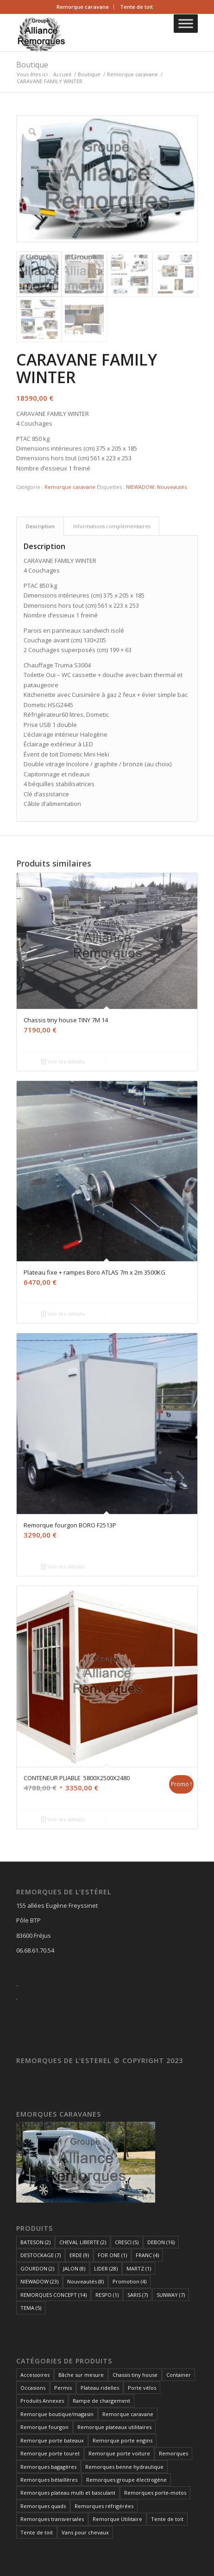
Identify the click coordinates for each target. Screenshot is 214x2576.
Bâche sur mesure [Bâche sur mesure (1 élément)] (81, 2374)
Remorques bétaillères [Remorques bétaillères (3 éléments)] (48, 2479)
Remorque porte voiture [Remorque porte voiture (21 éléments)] (119, 2453)
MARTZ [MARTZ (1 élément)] (138, 2268)
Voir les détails (63, 1061)
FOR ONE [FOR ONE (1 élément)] (112, 2255)
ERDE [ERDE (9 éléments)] (79, 2255)
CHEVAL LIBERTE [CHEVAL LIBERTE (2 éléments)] (82, 2242)
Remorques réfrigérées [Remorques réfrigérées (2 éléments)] (104, 2506)
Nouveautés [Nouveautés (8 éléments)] (85, 2281)
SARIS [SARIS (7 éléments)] (137, 2294)
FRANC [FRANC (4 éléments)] (147, 2255)
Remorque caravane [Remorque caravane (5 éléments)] (127, 2414)
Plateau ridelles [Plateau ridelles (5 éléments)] (100, 2387)
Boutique (32, 65)
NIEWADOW (140, 486)
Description (40, 526)
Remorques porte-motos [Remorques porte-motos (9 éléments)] (155, 2492)
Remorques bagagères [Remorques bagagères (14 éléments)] (48, 2466)
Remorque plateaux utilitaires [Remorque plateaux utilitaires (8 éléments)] (114, 2426)
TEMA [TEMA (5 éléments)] (30, 2307)
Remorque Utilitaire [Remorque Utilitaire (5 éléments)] (117, 2518)
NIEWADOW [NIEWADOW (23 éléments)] (39, 2281)
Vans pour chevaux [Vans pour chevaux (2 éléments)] (85, 2532)
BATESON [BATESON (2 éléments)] (35, 2242)
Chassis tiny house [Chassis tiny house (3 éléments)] (135, 2374)
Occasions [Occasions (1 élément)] (32, 2387)
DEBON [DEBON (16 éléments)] (161, 2242)
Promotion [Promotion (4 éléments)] (129, 2281)
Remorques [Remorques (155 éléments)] (173, 2453)
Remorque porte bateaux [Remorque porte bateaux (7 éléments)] (52, 2440)
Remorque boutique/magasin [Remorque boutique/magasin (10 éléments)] (57, 2414)
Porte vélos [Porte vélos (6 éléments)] (142, 2387)
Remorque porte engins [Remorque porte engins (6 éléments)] (122, 2440)
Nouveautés (172, 486)
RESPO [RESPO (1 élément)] (107, 2294)
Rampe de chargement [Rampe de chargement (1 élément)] (101, 2400)
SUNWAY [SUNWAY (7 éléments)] (171, 2294)
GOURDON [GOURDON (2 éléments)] (37, 2268)
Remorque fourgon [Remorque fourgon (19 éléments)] (44, 2426)
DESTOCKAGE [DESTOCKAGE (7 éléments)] (40, 2255)
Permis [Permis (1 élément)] (63, 2387)
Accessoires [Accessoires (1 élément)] (35, 2374)
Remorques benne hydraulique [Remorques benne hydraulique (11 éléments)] (124, 2466)
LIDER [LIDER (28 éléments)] (106, 2268)
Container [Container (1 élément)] (178, 2374)
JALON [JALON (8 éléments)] (74, 2268)
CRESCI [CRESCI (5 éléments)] (126, 2242)
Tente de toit (136, 6)
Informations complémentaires (111, 526)
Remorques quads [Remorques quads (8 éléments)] (43, 2506)
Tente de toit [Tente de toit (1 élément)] (167, 2518)
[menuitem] (83, 7)
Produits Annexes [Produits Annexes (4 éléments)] (42, 2400)
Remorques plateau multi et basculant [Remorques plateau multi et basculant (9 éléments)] (67, 2492)
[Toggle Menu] (185, 23)
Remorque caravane (83, 6)
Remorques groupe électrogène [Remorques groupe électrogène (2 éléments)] (126, 2479)
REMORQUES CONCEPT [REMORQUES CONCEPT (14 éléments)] (53, 2294)
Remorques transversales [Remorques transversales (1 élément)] (52, 2518)
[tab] (40, 526)
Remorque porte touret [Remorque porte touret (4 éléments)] (50, 2453)
